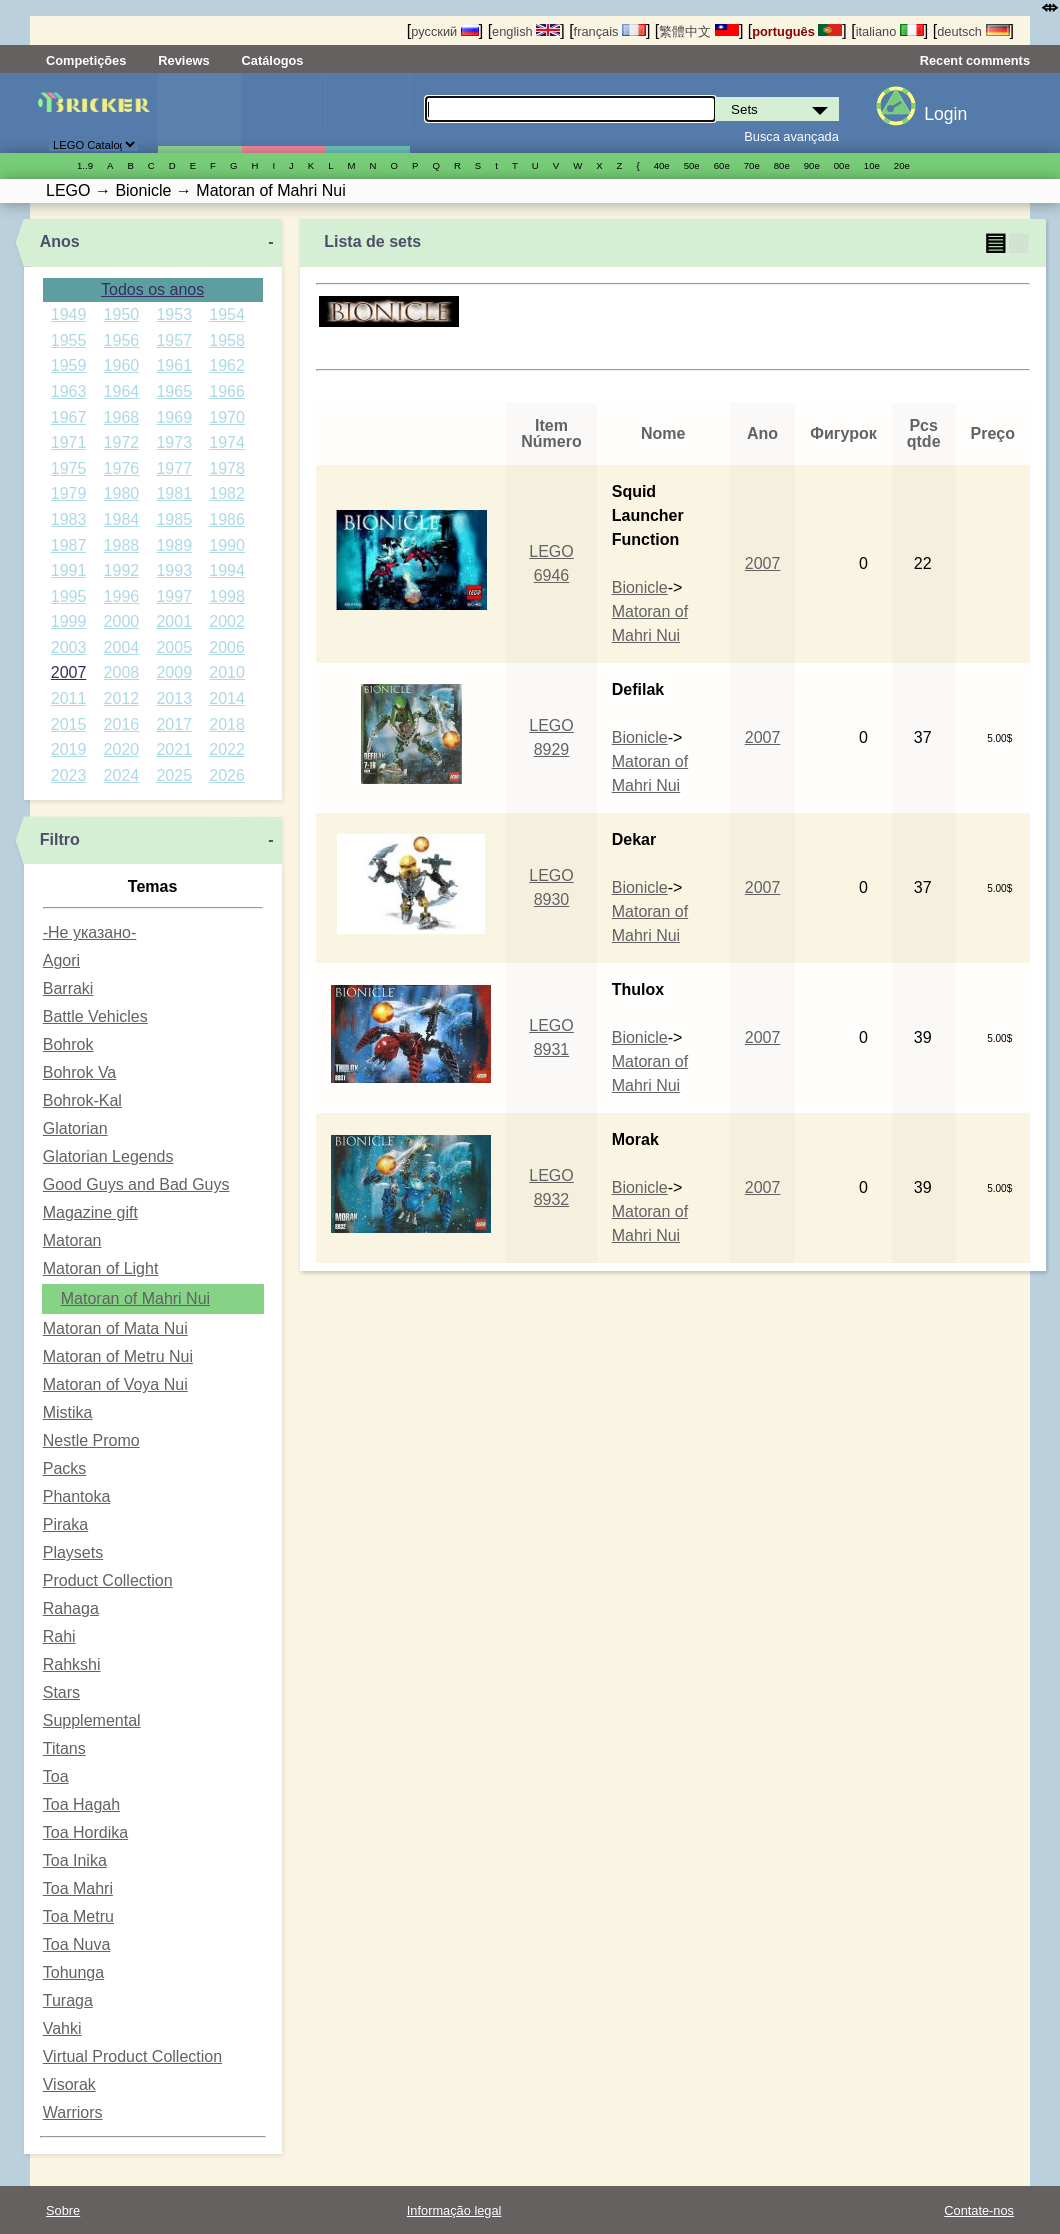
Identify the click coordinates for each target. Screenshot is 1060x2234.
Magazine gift (90, 1212)
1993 (174, 570)
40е (662, 165)
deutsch (973, 31)
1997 (174, 596)
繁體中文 (699, 31)
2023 (69, 775)
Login (945, 114)
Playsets (73, 1552)
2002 (227, 621)
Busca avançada (791, 136)
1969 (174, 417)
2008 (122, 672)
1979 (69, 493)
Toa (56, 1776)
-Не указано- (90, 932)
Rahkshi (72, 1664)
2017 (174, 724)
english (526, 31)
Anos (60, 241)
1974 (227, 442)
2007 (69, 672)
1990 (227, 545)
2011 (69, 698)
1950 (122, 314)
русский (444, 31)
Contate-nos (979, 2210)
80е (782, 165)
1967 (69, 417)
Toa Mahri (78, 1888)
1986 (227, 519)
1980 (122, 493)
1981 (174, 493)
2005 (174, 647)
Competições (86, 60)
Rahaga (71, 1608)
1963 (69, 391)
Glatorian (75, 1128)
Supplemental (92, 1720)
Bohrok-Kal (82, 1100)
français (610, 31)
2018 (227, 724)
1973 (174, 442)
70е (752, 165)
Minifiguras (283, 113)
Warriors (73, 2112)
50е (692, 165)
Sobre (63, 2210)
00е (842, 165)
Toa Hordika (85, 1832)
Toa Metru (78, 1916)
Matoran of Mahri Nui (135, 1298)
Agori (61, 960)
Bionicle (640, 587)
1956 (122, 340)
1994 (227, 570)
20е (902, 165)
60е (722, 165)
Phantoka (77, 1496)
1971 (69, 442)
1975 (69, 468)
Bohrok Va (80, 1072)
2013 (174, 698)
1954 (227, 314)
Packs (65, 1468)
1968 (122, 417)
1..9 (85, 165)
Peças (367, 113)
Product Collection (108, 1580)
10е (872, 165)
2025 (174, 775)
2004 (122, 647)
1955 (69, 340)
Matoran (72, 1240)
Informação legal (454, 2210)
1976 (122, 468)
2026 (227, 775)
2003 (69, 647)
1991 (69, 570)
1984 (122, 519)
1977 (174, 468)
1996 (122, 596)
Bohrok (68, 1044)
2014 (227, 698)
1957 (174, 340)
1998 (227, 596)
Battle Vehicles (95, 1016)
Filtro (60, 839)
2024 (122, 775)
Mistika (68, 1412)
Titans (64, 1748)
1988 (122, 545)
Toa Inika (75, 1860)
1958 (227, 340)
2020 (122, 749)
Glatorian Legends (108, 1156)
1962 (227, 365)
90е (812, 165)
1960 (122, 365)
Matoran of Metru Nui (118, 1356)
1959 (69, 365)
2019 (69, 749)
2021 (174, 749)
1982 (227, 493)
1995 (69, 596)
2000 (122, 621)
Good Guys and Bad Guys (136, 1184)
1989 (174, 545)
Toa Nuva (77, 1944)
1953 (174, 314)
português (797, 31)
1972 (122, 442)
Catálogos (273, 60)
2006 (227, 647)
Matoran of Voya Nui (115, 1384)
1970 (227, 417)
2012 (122, 698)
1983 (69, 519)
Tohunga (73, 1972)
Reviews (183, 60)
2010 (227, 672)
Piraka (65, 1524)
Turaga (68, 2000)
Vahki (62, 2028)
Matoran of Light (101, 1268)
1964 (122, 391)
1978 (227, 468)
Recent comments (975, 60)
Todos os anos (152, 289)
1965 (174, 391)
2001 (174, 621)
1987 (69, 545)
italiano (890, 31)
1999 (69, 621)
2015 (69, 724)
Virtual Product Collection (132, 2056)
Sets (199, 113)
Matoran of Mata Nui (115, 1328)
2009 (174, 672)
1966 (227, 391)
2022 (227, 749)
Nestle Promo (91, 1440)
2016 (122, 724)
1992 (122, 570)
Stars (61, 1692)
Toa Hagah (81, 1804)
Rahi (59, 1636)
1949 (69, 314)
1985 (174, 519)
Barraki (68, 988)
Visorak (69, 2084)
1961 (174, 365)
